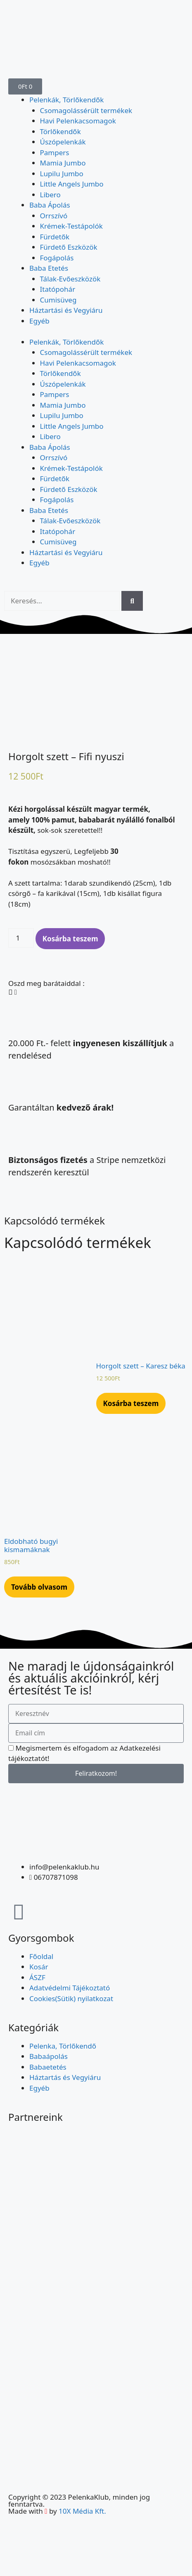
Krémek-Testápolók (71, 226)
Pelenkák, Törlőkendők (66, 99)
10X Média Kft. (82, 2502)
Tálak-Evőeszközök (70, 279)
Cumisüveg (58, 300)
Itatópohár (58, 289)
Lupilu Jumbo (61, 173)
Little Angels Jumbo (72, 184)
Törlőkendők (60, 131)
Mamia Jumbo (63, 163)
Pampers (54, 152)
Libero (50, 194)
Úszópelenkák (63, 142)
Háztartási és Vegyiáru (66, 310)
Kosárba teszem (70, 929)
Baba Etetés (48, 268)
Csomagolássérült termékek (86, 110)
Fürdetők (55, 236)
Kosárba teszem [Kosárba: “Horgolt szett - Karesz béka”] (131, 1394)
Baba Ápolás (49, 205)
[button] (10, 983)
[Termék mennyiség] (21, 929)
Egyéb (39, 321)
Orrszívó (54, 215)
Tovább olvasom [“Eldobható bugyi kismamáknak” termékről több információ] (39, 1578)
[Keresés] (131, 601)
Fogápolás (57, 257)
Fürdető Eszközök (68, 247)
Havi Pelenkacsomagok (78, 120)
